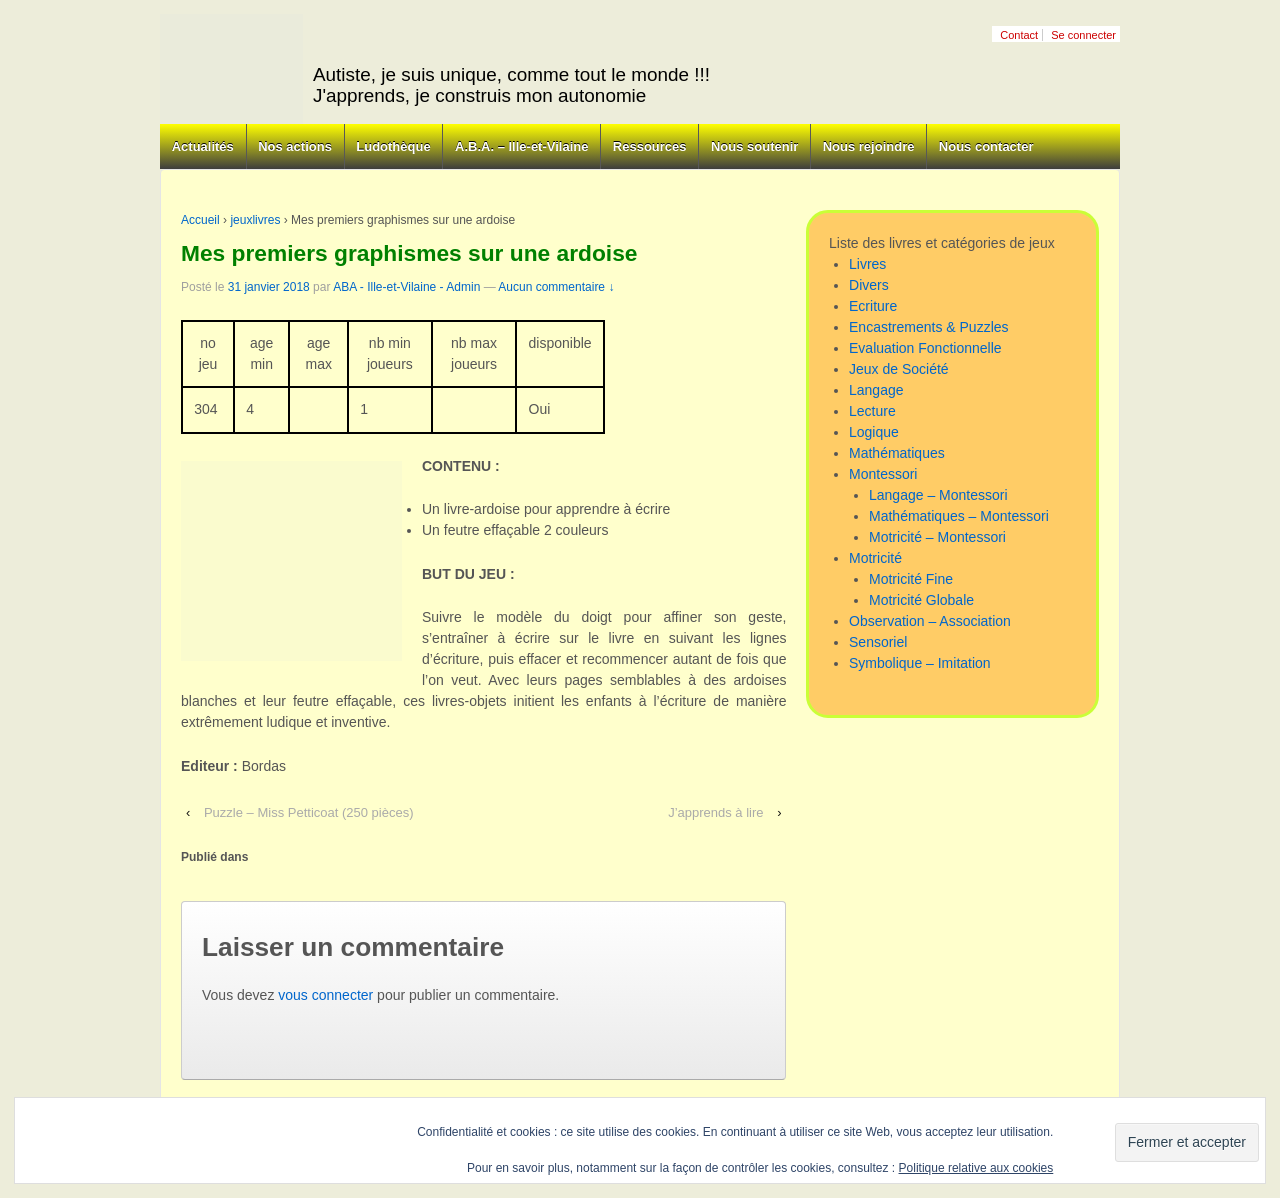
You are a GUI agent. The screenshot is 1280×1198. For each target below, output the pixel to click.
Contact (1019, 35)
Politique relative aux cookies (976, 1168)
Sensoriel (878, 642)
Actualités (203, 146)
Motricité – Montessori (937, 537)
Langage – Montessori (938, 495)
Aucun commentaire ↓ (556, 287)
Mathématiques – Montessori (959, 516)
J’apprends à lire (715, 812)
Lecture (872, 411)
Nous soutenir (754, 146)
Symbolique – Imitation (920, 663)
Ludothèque (393, 146)
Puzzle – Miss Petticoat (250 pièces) (309, 812)
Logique (874, 432)
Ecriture (873, 306)
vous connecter (325, 995)
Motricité (875, 558)
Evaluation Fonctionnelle (925, 348)
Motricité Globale (921, 600)
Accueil (200, 220)
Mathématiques (897, 453)
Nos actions (295, 146)
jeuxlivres (255, 220)
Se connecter (1083, 35)
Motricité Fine (911, 579)
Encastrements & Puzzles (929, 327)
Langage (876, 390)
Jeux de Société (899, 369)
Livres (867, 264)
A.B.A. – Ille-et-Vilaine (521, 146)
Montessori (883, 474)
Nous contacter (986, 146)
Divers (869, 285)
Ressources (650, 146)
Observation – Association (930, 621)
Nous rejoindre (869, 146)
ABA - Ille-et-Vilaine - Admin (406, 287)
